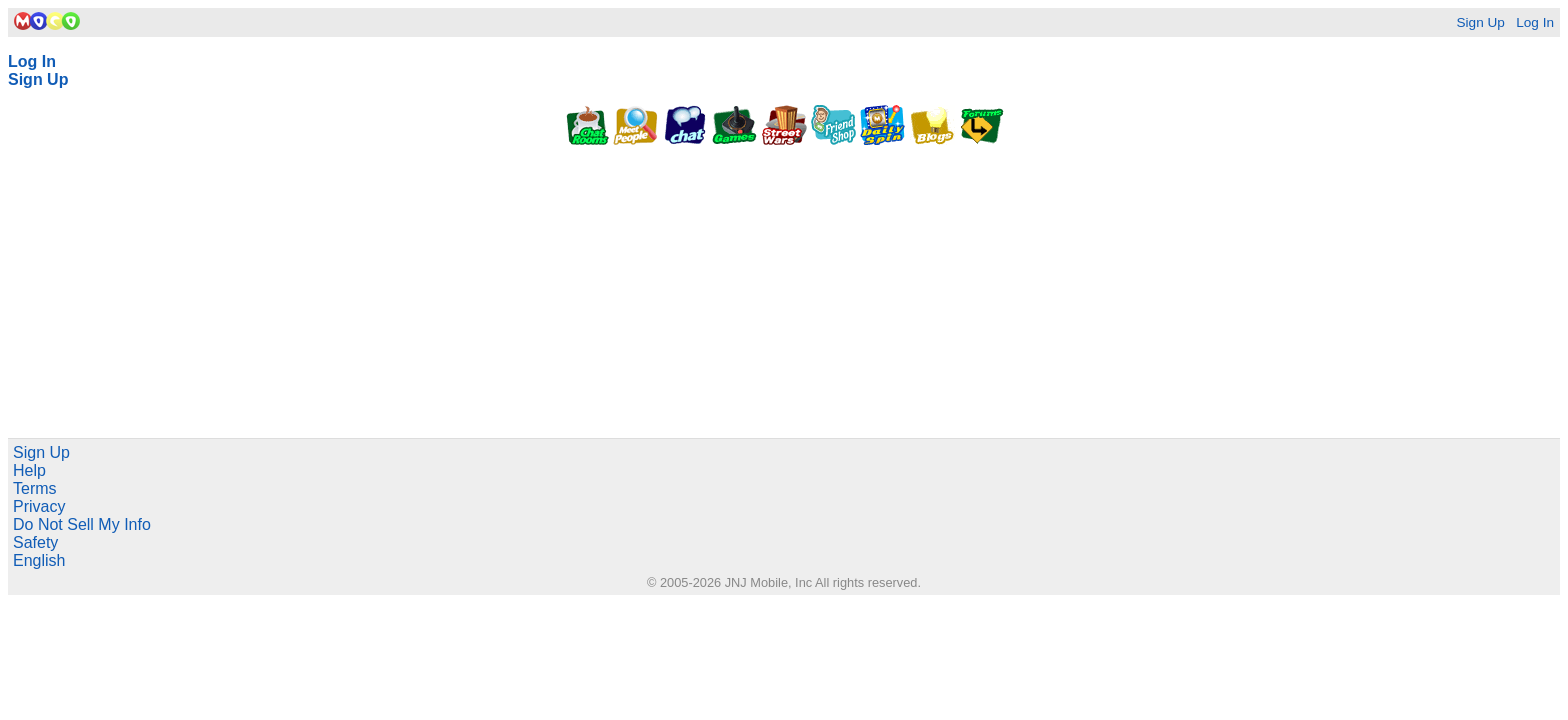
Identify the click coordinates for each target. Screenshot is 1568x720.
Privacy (39, 506)
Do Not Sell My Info (82, 524)
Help (29, 470)
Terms (35, 488)
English (39, 560)
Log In (1535, 22)
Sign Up (1480, 22)
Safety (35, 542)
